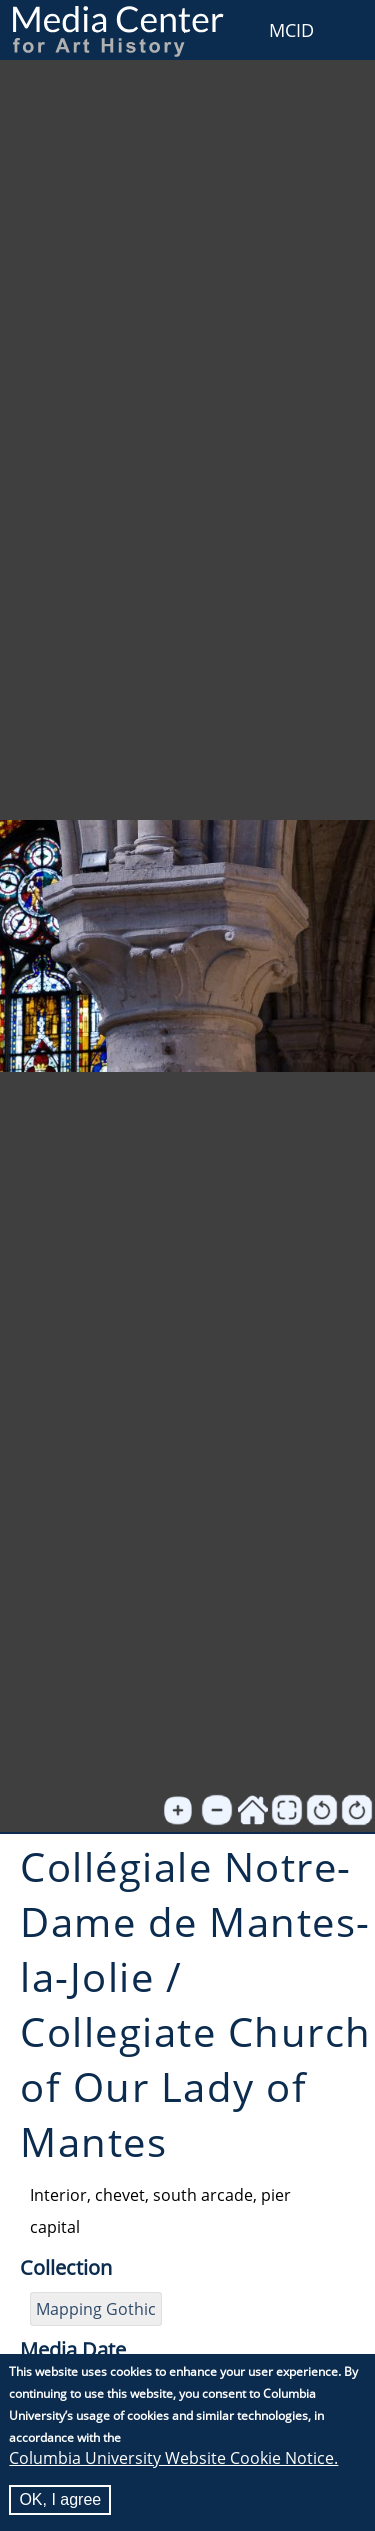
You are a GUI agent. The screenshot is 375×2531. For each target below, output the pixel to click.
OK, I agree (60, 2500)
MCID (291, 30)
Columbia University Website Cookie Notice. (173, 2459)
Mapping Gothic (96, 2309)
